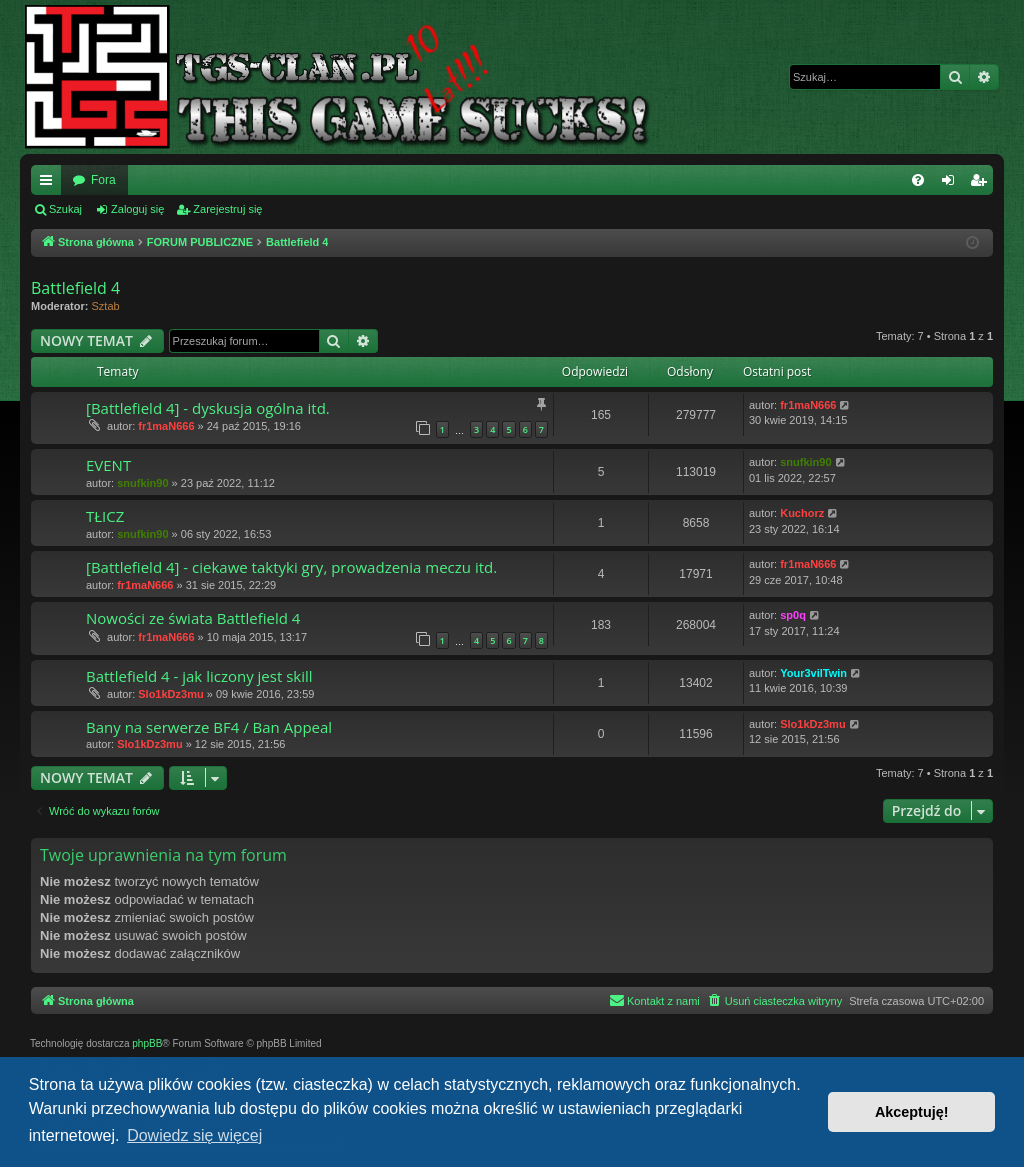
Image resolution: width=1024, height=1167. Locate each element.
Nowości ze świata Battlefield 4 (193, 618)
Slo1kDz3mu (170, 694)
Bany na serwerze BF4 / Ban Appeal (209, 727)
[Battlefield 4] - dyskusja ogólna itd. (208, 408)
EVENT (108, 465)
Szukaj (65, 209)
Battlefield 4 (75, 288)
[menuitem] (918, 180)
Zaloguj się (137, 209)
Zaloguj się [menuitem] (952, 184)
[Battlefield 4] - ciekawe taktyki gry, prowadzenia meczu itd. (291, 567)
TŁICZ (105, 516)
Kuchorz (802, 513)
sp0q (793, 615)
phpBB (147, 1043)
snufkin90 (142, 483)
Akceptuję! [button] (912, 1112)
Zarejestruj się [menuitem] (982, 184)
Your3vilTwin (813, 673)
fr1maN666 (166, 426)
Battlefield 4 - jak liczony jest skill (199, 676)
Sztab (106, 306)
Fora (103, 180)
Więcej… (50, 184)
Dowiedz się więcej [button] (194, 1135)
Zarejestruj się (227, 209)
